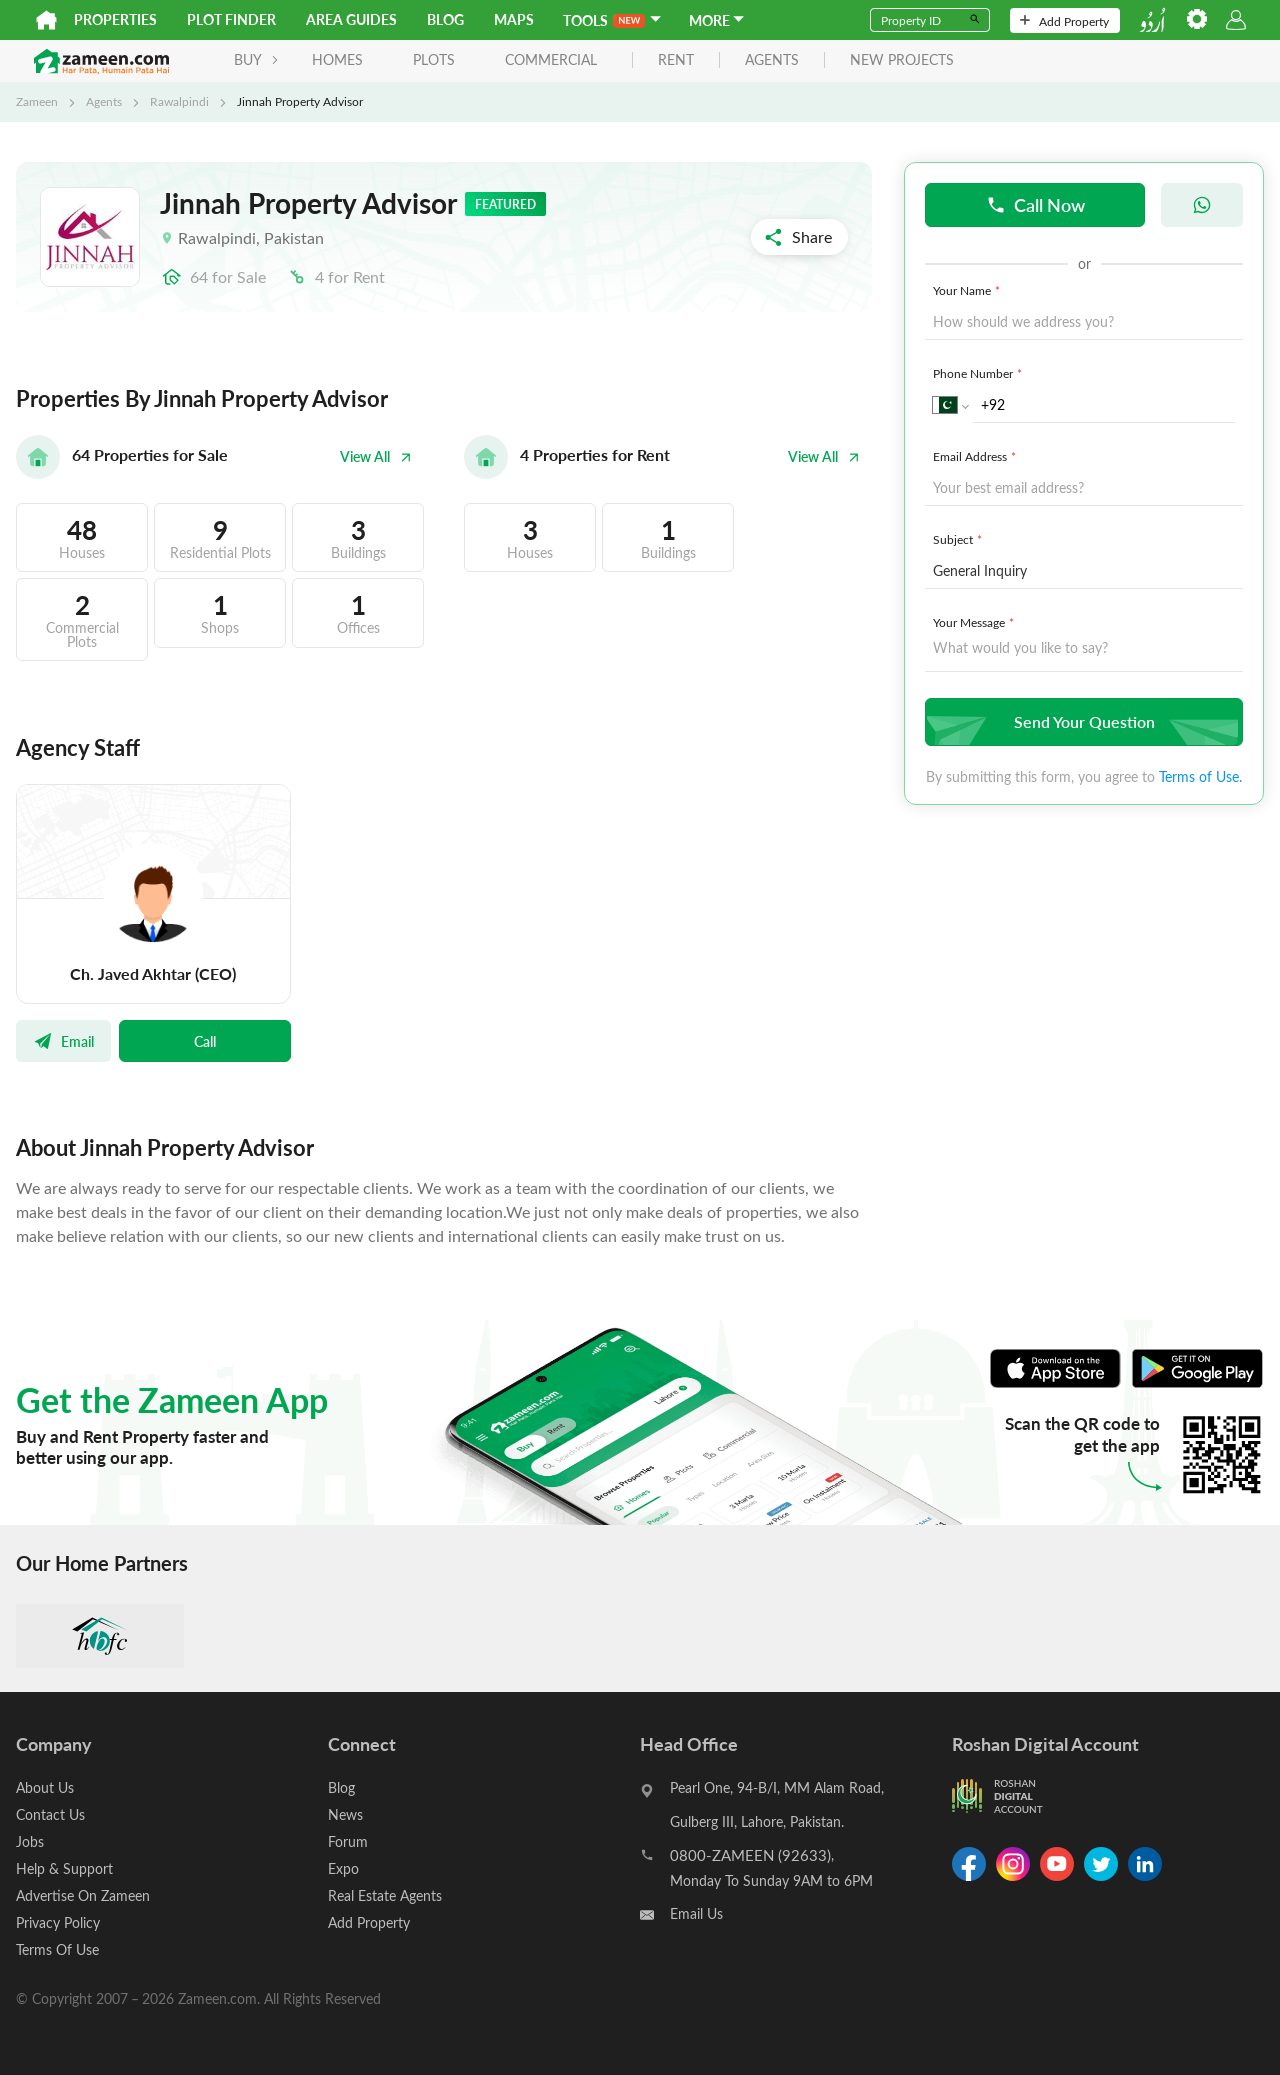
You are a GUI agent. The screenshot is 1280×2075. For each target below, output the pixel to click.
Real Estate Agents (385, 1895)
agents (772, 60)
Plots (434, 59)
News (345, 1814)
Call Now (1035, 204)
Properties (115, 19)
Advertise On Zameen (83, 1895)
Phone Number (979, 373)
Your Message (975, 622)
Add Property (1064, 21)
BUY (256, 59)
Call (205, 1041)
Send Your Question (1081, 721)
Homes (337, 59)
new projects (902, 60)
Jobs (30, 1841)
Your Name (968, 290)
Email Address (976, 456)
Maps (514, 19)
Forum (348, 1841)
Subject (959, 539)
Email (63, 1041)
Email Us (696, 1913)
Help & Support (64, 1868)
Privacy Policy (58, 1922)
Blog (445, 19)
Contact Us (50, 1814)
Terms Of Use (57, 1949)
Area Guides (351, 19)
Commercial (551, 59)
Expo (343, 1868)
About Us (45, 1787)
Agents (104, 101)
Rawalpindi (179, 101)
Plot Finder (231, 19)
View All (376, 456)
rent (676, 60)
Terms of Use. (1200, 776)
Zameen (37, 101)
